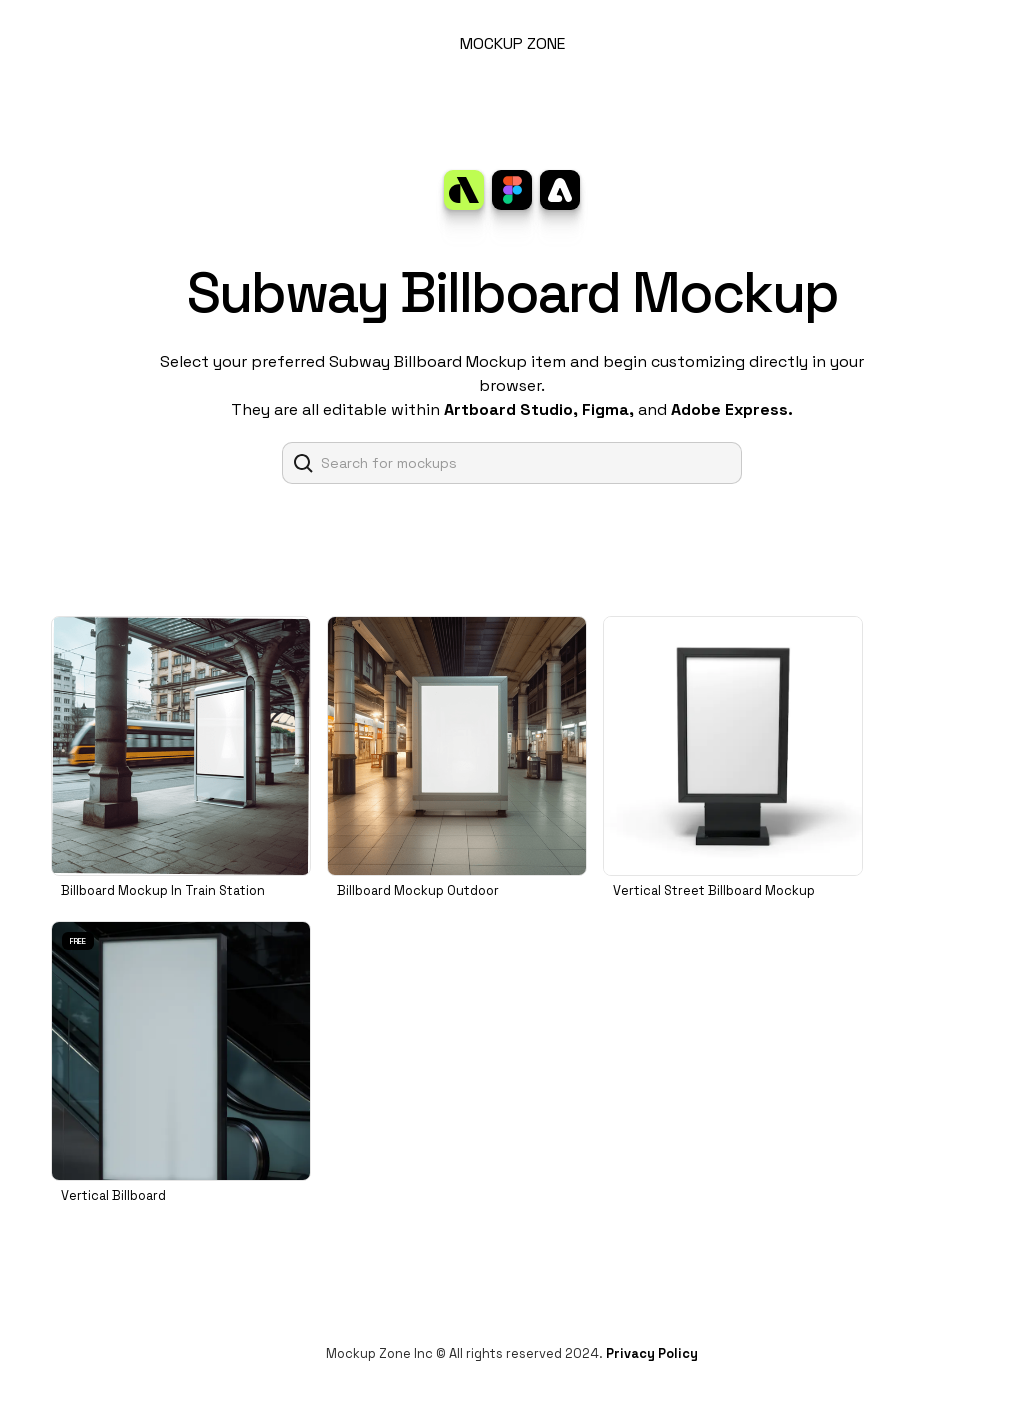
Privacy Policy (652, 1353)
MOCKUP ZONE (512, 43)
